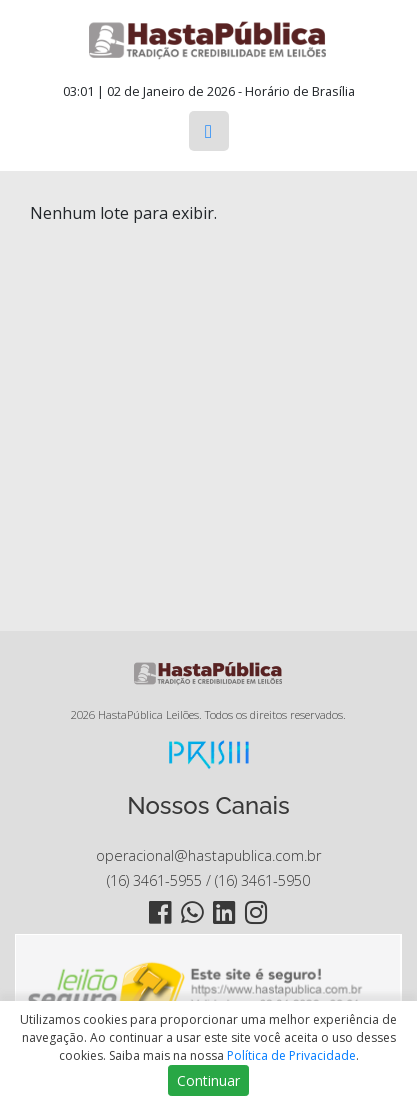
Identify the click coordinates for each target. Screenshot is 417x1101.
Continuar (208, 1080)
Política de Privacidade (291, 1055)
